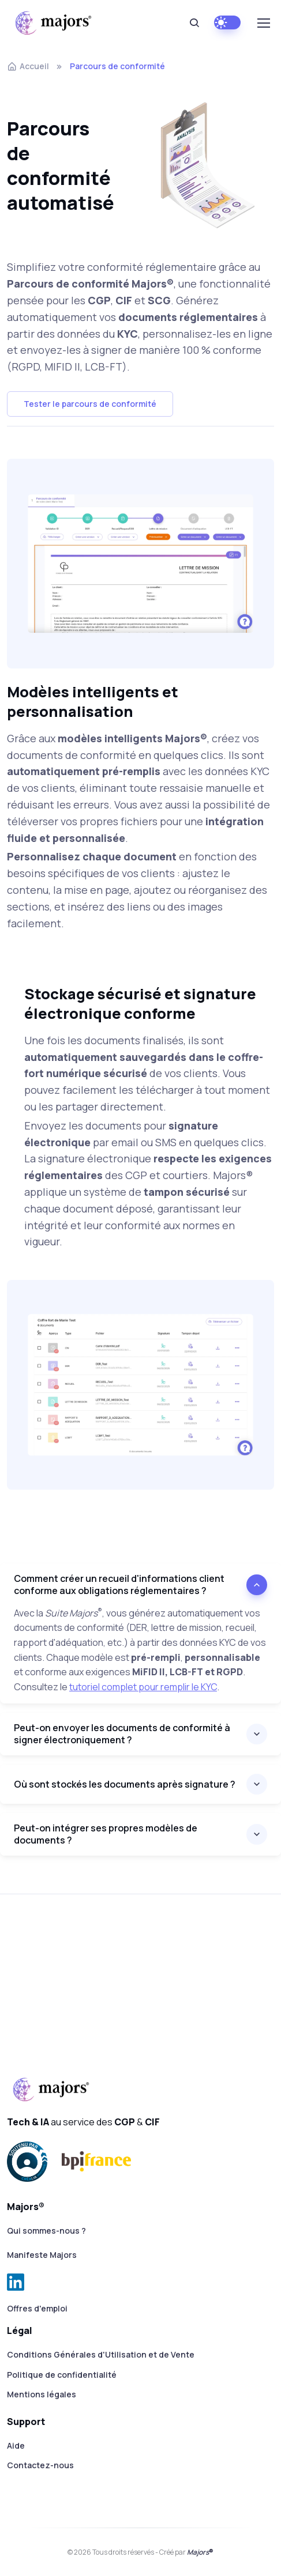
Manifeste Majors (42, 2254)
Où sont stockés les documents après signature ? (124, 1784)
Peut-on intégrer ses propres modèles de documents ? (105, 1834)
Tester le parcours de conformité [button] (90, 403)
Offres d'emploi (37, 2308)
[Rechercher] (194, 23)
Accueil (28, 66)
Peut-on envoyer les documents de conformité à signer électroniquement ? (122, 1733)
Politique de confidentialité (62, 2374)
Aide (16, 2445)
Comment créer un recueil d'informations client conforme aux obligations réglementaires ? (119, 1584)
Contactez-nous (40, 2465)
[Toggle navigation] (263, 23)
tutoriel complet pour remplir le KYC (143, 1686)
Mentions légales (41, 2394)
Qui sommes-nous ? (46, 2230)
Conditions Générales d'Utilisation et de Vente (100, 2354)
